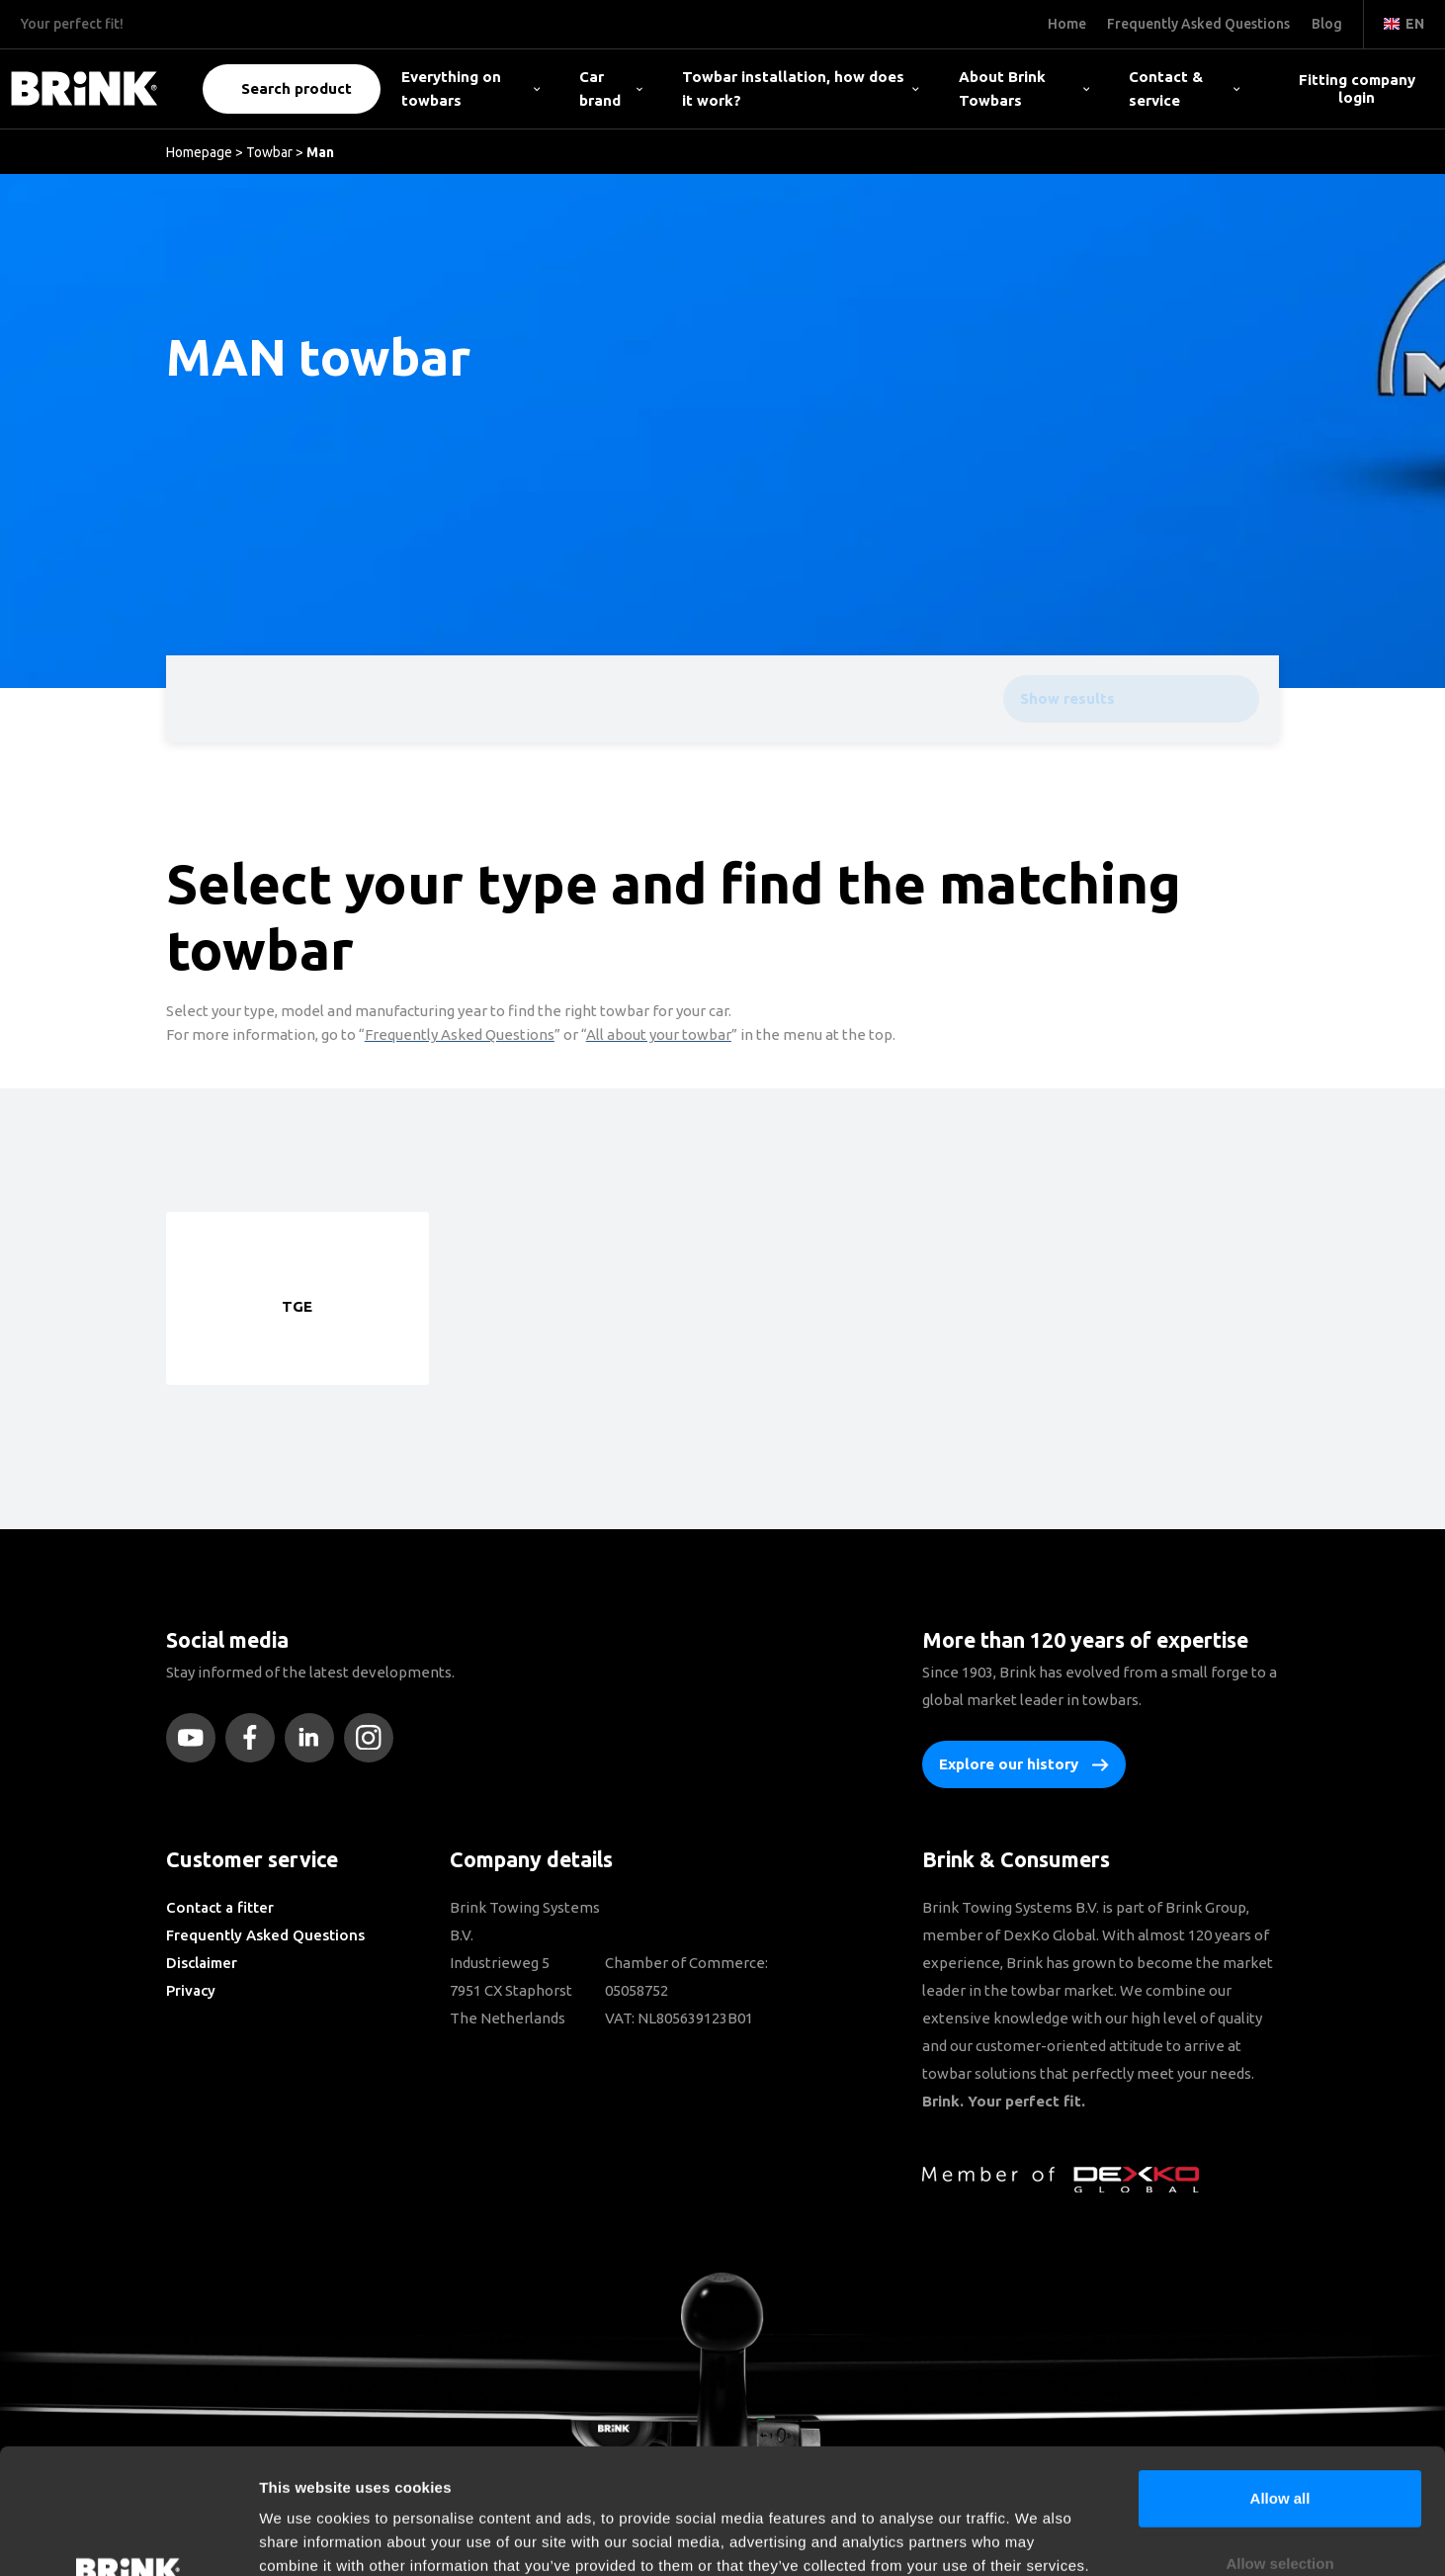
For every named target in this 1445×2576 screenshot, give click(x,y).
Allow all (1280, 2380)
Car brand (610, 88)
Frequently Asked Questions (265, 1935)
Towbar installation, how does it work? (800, 88)
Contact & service (1184, 88)
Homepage (199, 152)
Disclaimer (201, 1962)
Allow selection (1279, 2446)
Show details (1037, 2537)
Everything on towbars (470, 88)
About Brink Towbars (1024, 88)
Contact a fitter (220, 1907)
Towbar (269, 152)
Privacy (190, 1990)
